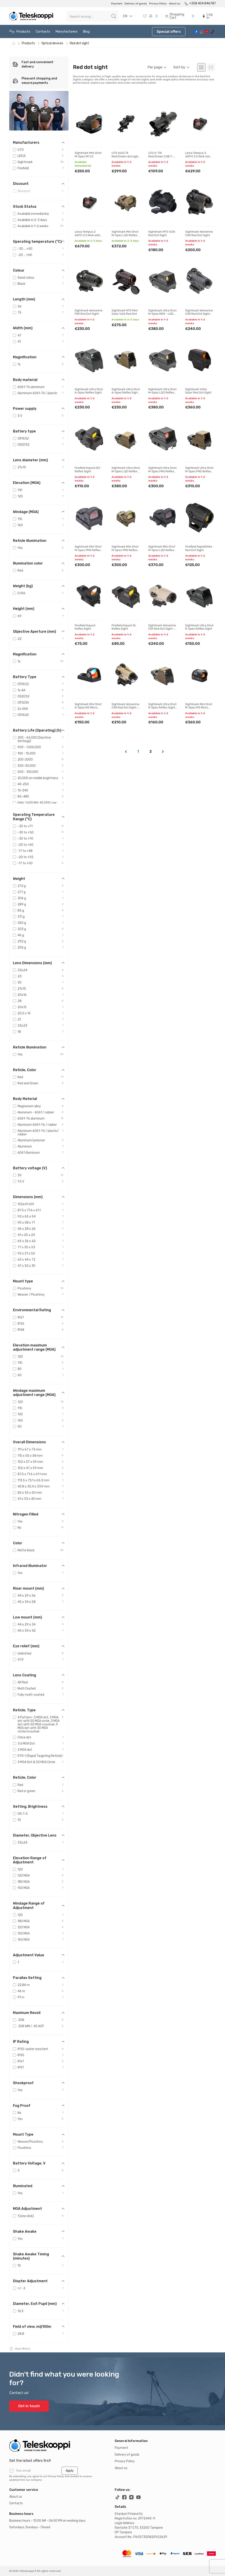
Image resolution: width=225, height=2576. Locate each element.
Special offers (169, 31)
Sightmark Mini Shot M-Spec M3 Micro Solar (198, 707)
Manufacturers (66, 31)
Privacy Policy (158, 3)
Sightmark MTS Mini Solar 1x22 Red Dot (125, 312)
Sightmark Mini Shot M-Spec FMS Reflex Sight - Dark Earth (125, 550)
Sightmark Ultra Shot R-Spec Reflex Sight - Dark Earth (162, 707)
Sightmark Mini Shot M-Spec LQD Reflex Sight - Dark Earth (125, 235)
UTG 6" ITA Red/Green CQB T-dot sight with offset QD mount (162, 158)
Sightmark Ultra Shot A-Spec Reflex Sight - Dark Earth (126, 393)
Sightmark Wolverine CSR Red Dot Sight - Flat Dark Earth (125, 707)
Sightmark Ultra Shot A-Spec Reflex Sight (89, 391)
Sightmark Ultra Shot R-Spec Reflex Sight (199, 627)
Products (19, 31)
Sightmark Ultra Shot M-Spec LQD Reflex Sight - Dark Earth (126, 471)
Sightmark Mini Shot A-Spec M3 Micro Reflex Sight (88, 707)
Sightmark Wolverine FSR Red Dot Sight (88, 312)
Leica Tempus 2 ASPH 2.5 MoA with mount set (87, 235)
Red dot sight (79, 43)
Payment (116, 3)
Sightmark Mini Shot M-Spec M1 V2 (88, 154)
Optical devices (52, 43)
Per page (155, 67)
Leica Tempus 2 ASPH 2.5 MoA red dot (197, 156)
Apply (70, 2471)
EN (125, 16)
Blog (86, 31)
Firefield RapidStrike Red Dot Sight (198, 548)
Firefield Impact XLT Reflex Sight (87, 469)
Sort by (179, 67)
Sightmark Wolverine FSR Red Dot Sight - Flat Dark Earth (162, 629)
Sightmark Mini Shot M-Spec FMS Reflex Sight (88, 550)
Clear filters (22, 2348)
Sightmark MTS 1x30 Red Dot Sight (161, 233)
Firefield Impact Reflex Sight (85, 627)
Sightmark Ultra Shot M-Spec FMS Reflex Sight (162, 471)
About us (174, 3)
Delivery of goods (136, 3)
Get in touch (29, 2406)
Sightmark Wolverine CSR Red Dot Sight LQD (199, 314)
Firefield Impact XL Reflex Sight (124, 627)
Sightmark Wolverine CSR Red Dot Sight (199, 233)
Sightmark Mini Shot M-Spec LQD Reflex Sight (161, 550)
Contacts (43, 31)
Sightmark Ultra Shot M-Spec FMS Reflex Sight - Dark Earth (199, 471)
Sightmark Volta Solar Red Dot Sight (198, 391)
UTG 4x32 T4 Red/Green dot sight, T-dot (126, 156)
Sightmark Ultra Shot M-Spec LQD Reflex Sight (162, 393)
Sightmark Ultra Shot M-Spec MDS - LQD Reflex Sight (162, 314)
